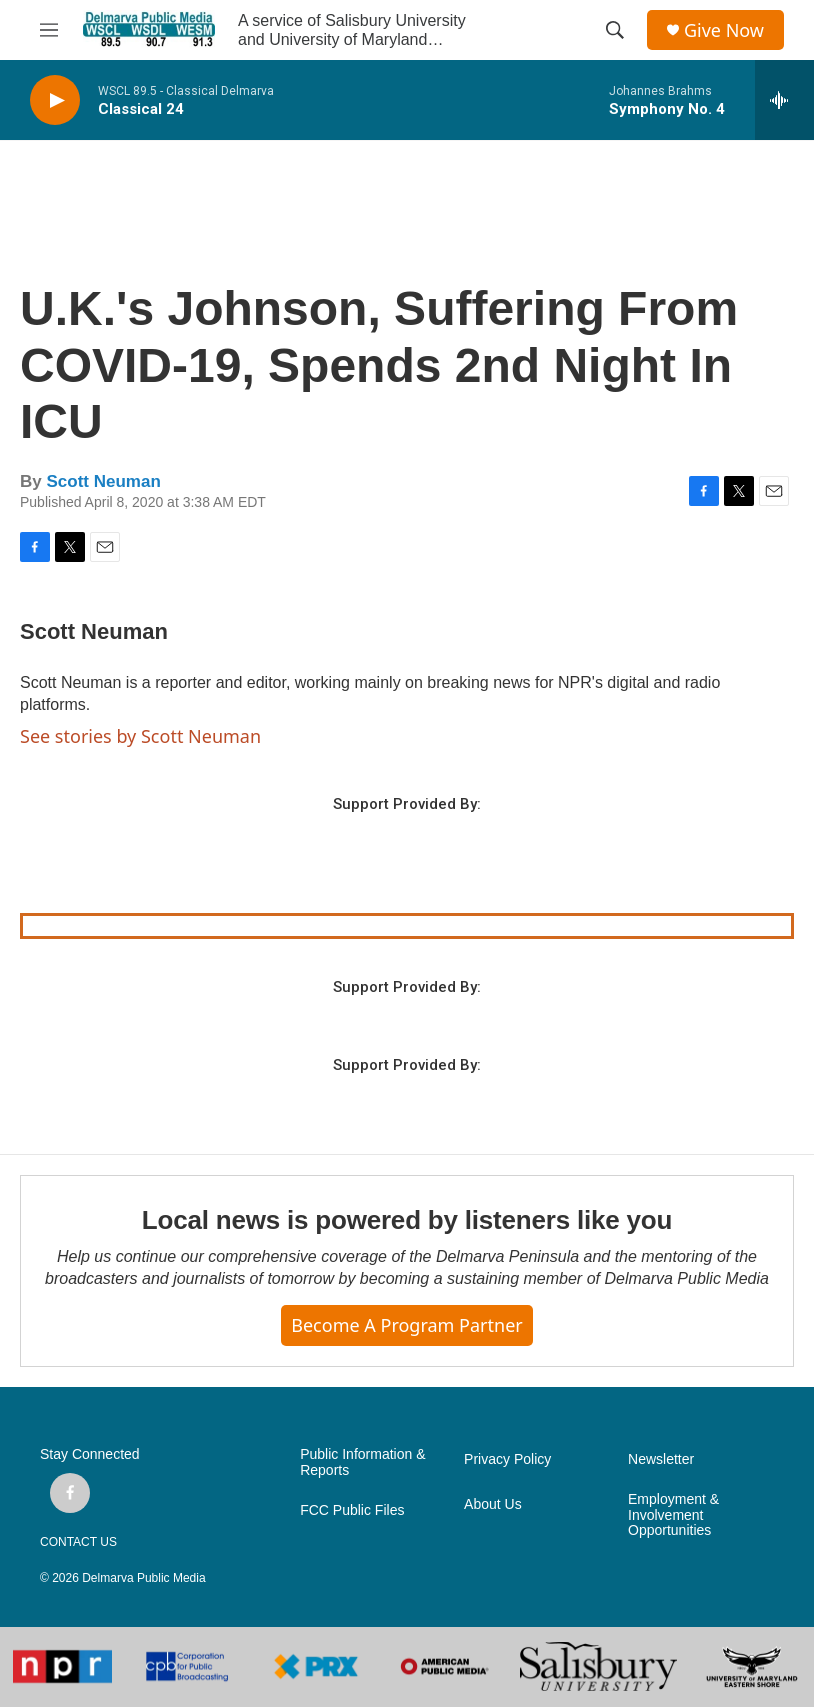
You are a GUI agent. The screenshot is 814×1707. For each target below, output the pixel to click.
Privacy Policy (507, 1459)
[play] (55, 100)
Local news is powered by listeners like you (407, 1220)
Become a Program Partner (406, 1325)
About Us (493, 1504)
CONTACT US (78, 1542)
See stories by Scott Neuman (140, 736)
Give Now (724, 30)
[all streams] (784, 100)
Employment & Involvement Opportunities (673, 1515)
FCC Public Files (352, 1510)
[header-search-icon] (615, 30)
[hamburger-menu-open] (49, 30)
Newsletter (661, 1459)
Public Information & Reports (362, 1462)
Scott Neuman (103, 481)
